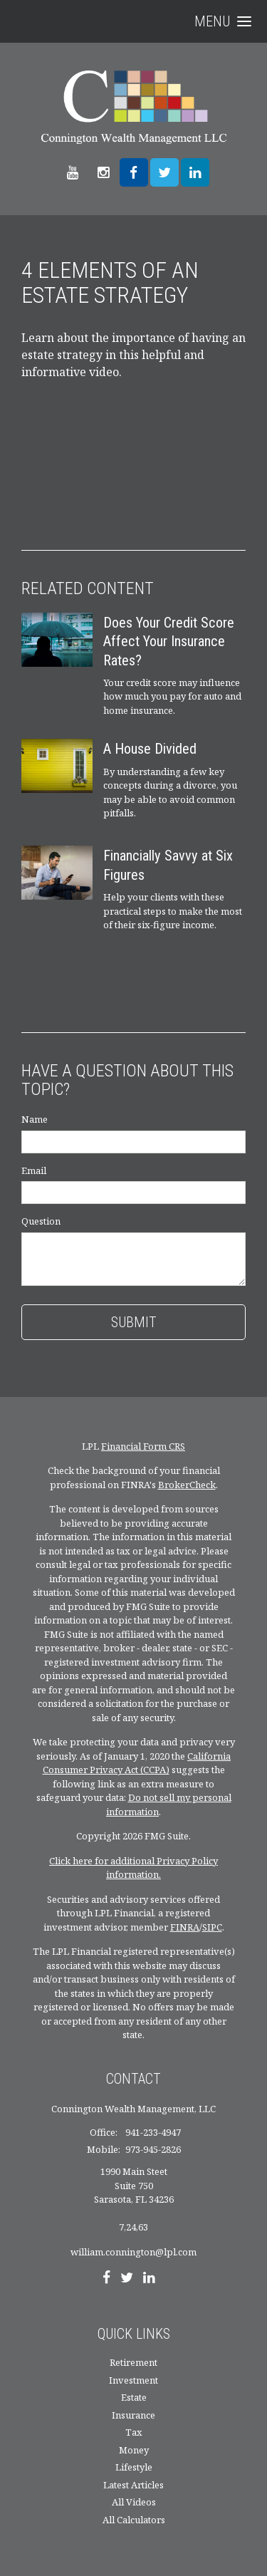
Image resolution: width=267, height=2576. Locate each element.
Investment (133, 2380)
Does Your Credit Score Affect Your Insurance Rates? (168, 641)
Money (134, 2449)
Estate (134, 2397)
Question (41, 1221)
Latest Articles (133, 2484)
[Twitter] (126, 2279)
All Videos (134, 2502)
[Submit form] (133, 1322)
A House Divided (150, 748)
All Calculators (134, 2519)
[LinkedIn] (149, 2279)
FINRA (184, 1927)
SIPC (212, 1927)
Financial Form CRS (143, 1446)
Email (33, 1170)
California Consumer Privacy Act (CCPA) (137, 1763)
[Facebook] (106, 2279)
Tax (133, 2432)
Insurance (133, 2415)
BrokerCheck (187, 1484)
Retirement (133, 2362)
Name (34, 1119)
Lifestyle (133, 2467)
